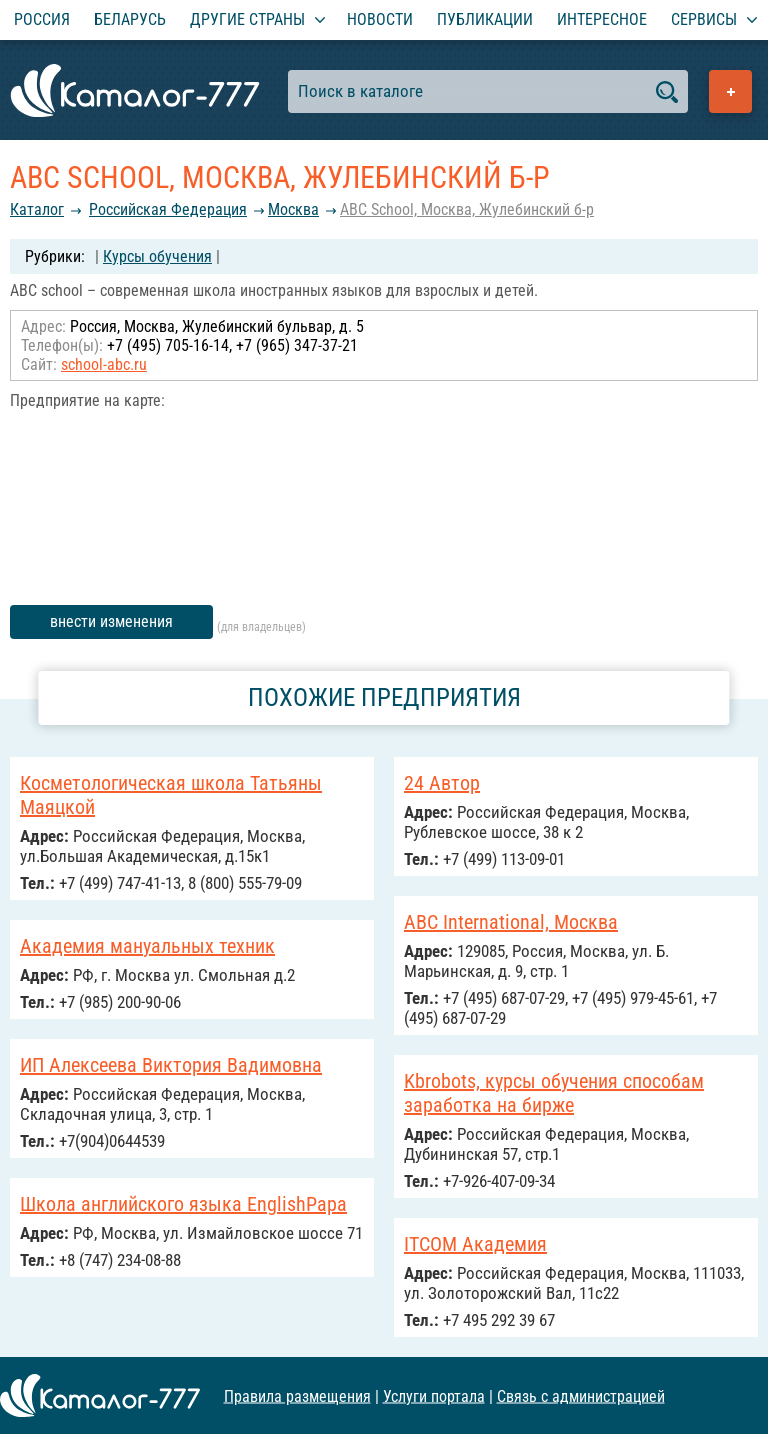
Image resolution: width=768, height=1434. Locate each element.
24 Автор (442, 783)
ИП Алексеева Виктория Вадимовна (171, 1065)
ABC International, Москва (511, 922)
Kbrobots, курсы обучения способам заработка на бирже (554, 1093)
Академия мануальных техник (147, 946)
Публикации (485, 19)
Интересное (602, 19)
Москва (293, 209)
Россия (42, 19)
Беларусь (130, 19)
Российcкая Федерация (168, 209)
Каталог (37, 209)
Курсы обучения (157, 256)
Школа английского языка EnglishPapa (183, 1204)
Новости (380, 19)
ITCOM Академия (475, 1244)
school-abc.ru (104, 364)
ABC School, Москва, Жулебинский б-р (467, 209)
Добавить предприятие (730, 91)
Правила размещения (297, 1395)
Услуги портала (434, 1395)
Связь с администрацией (581, 1395)
